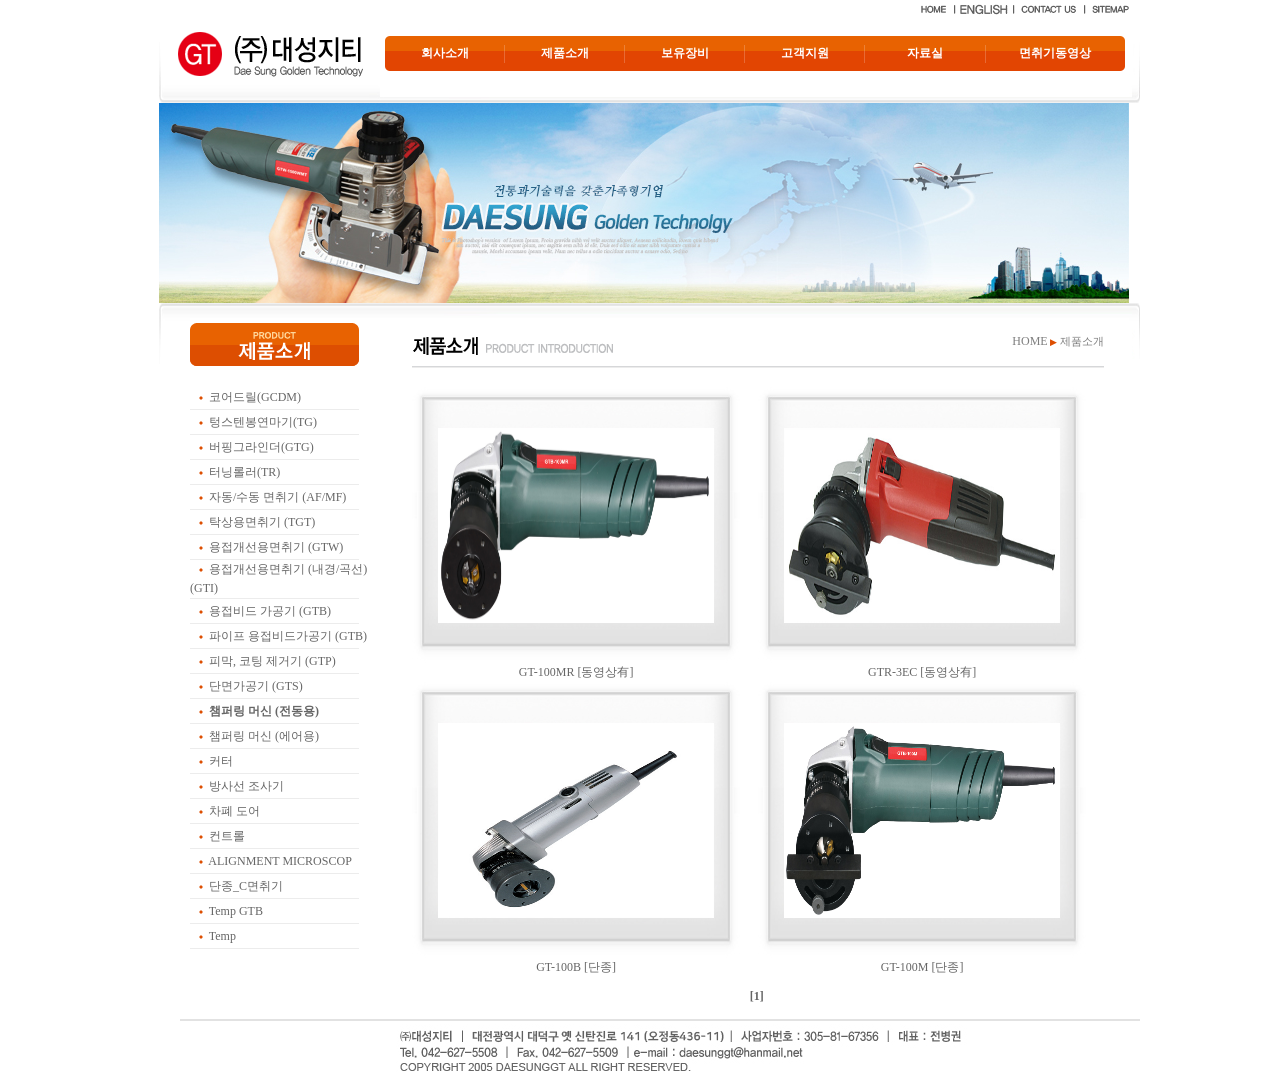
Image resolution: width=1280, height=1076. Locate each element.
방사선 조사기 (246, 786)
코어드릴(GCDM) (255, 397)
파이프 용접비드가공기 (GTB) (288, 636)
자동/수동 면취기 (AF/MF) (277, 497)
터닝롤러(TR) (244, 472)
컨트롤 (227, 836)
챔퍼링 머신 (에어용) (264, 736)
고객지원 (805, 53)
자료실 (925, 53)
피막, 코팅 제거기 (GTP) (272, 661)
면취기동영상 (1055, 53)
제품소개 (565, 53)
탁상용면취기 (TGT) (262, 522)
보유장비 (685, 53)
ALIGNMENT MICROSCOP (279, 861)
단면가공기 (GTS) (256, 686)
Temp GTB (236, 911)
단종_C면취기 (246, 886)
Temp (222, 936)
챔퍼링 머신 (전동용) (264, 711)
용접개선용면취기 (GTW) (276, 547)
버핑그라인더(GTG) (261, 447)
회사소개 (445, 53)
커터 (221, 761)
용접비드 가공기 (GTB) (270, 611)
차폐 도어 (234, 811)
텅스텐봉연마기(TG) (263, 422)
